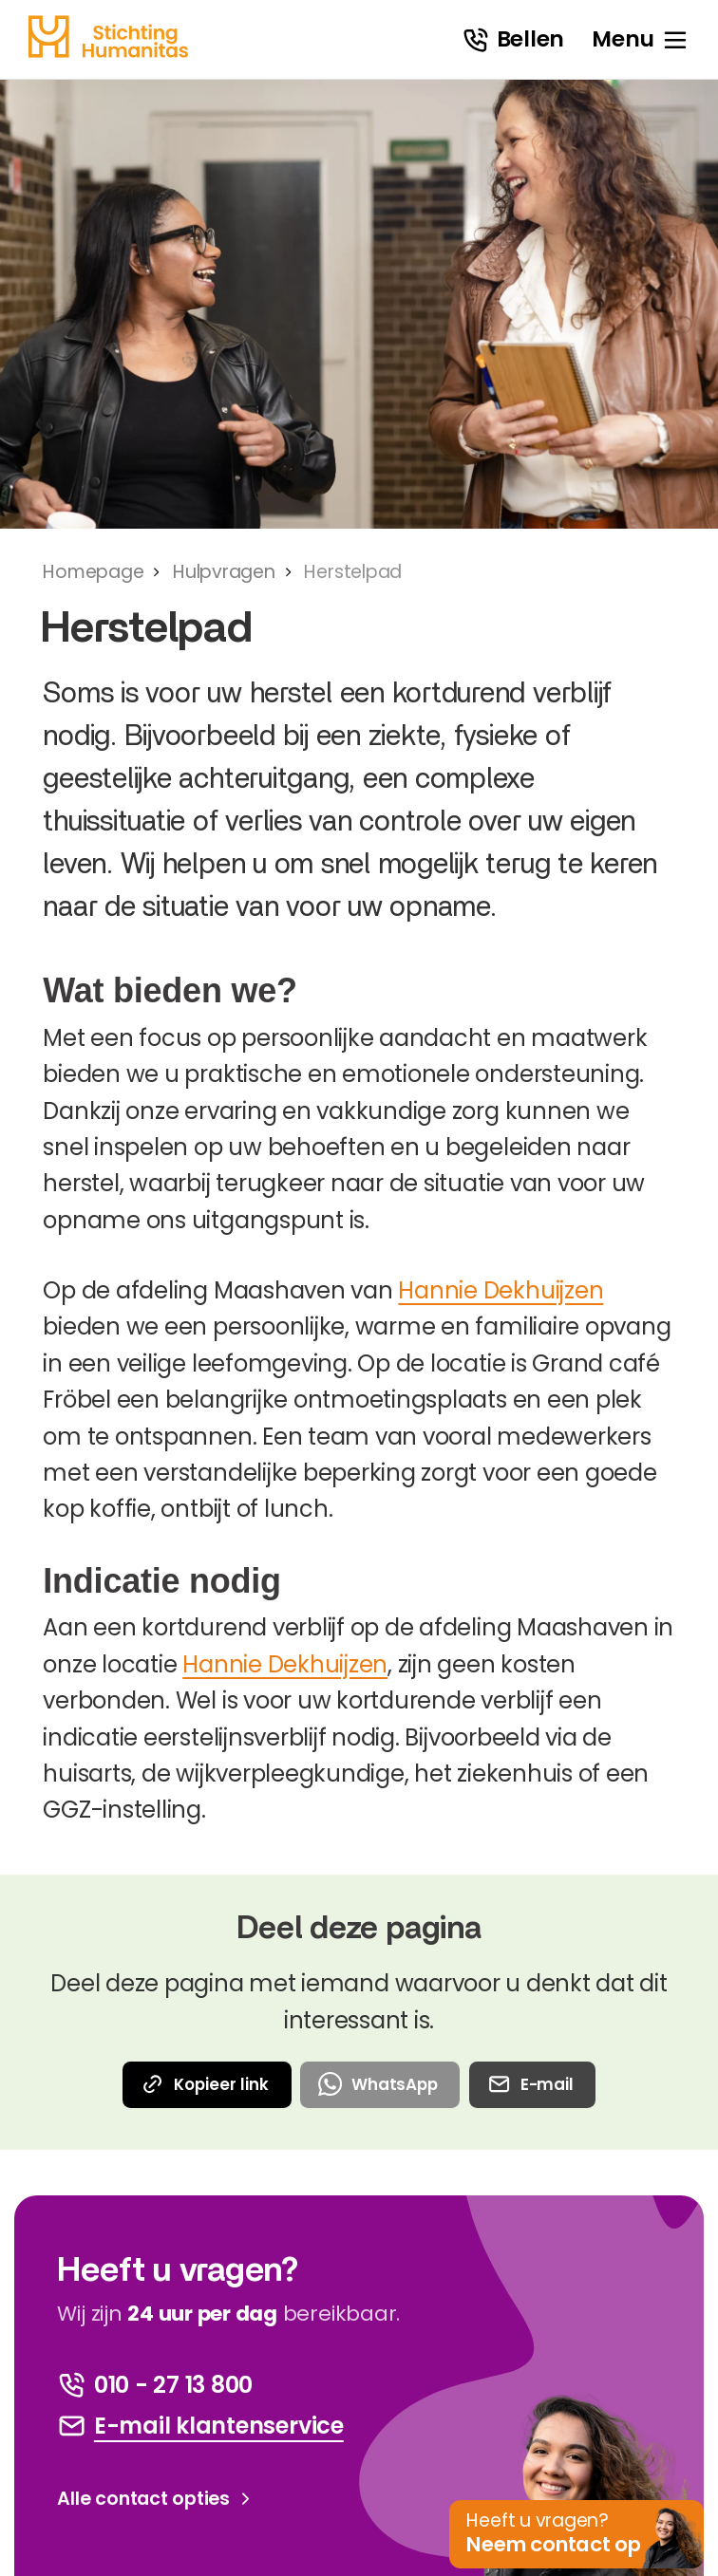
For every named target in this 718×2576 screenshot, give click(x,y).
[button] (577, 2534)
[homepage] (108, 36)
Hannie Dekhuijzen (500, 1290)
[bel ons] (155, 2384)
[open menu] (641, 40)
